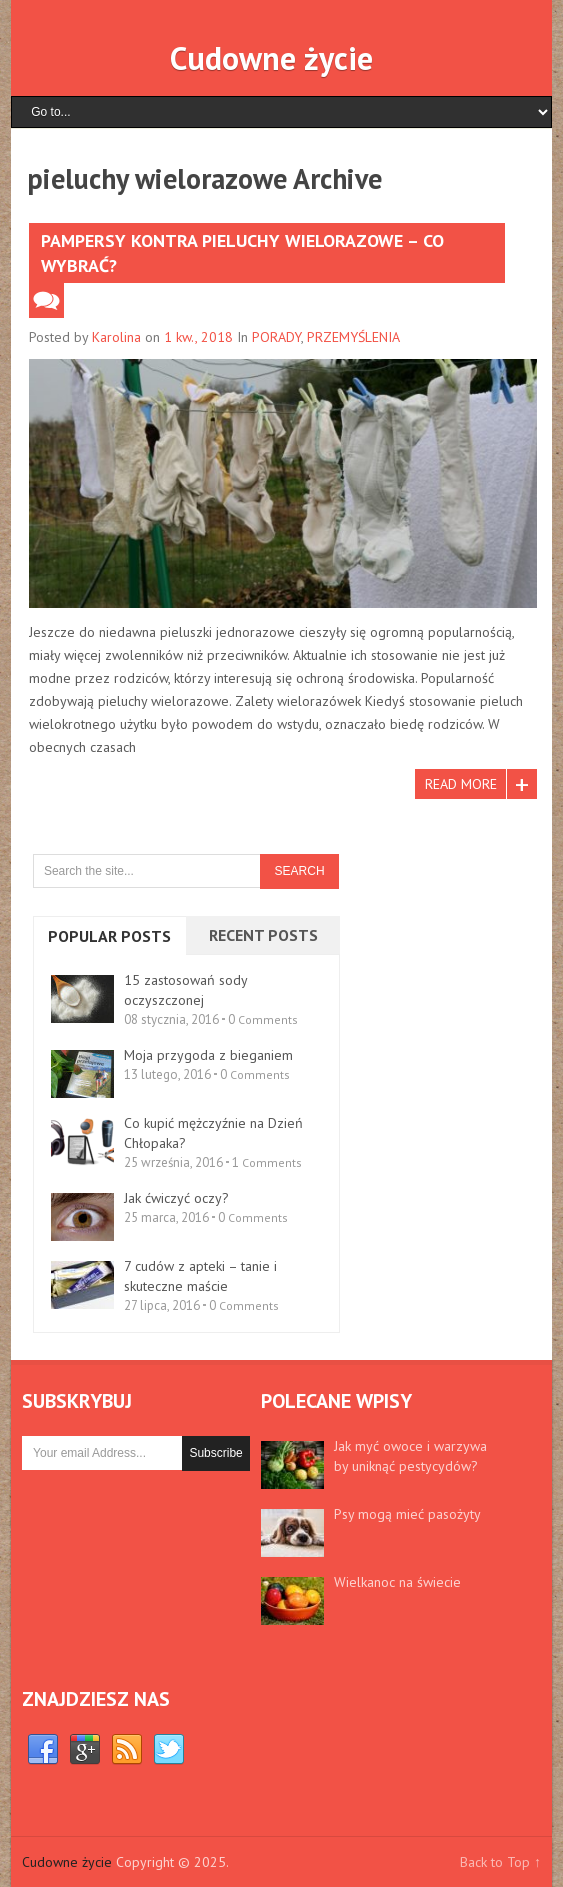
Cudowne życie (271, 58)
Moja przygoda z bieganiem (208, 1055)
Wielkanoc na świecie (397, 1582)
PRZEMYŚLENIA (353, 337)
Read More (461, 784)
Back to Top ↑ (500, 1862)
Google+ (85, 1750)
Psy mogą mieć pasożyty (407, 1514)
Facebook (43, 1750)
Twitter (169, 1750)
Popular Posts (109, 936)
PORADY (276, 337)
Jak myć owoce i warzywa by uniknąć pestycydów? (410, 1456)
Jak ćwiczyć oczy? (176, 1198)
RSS (127, 1750)
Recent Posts (263, 935)
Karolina (116, 337)
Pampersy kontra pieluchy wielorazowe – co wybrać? (242, 253)
